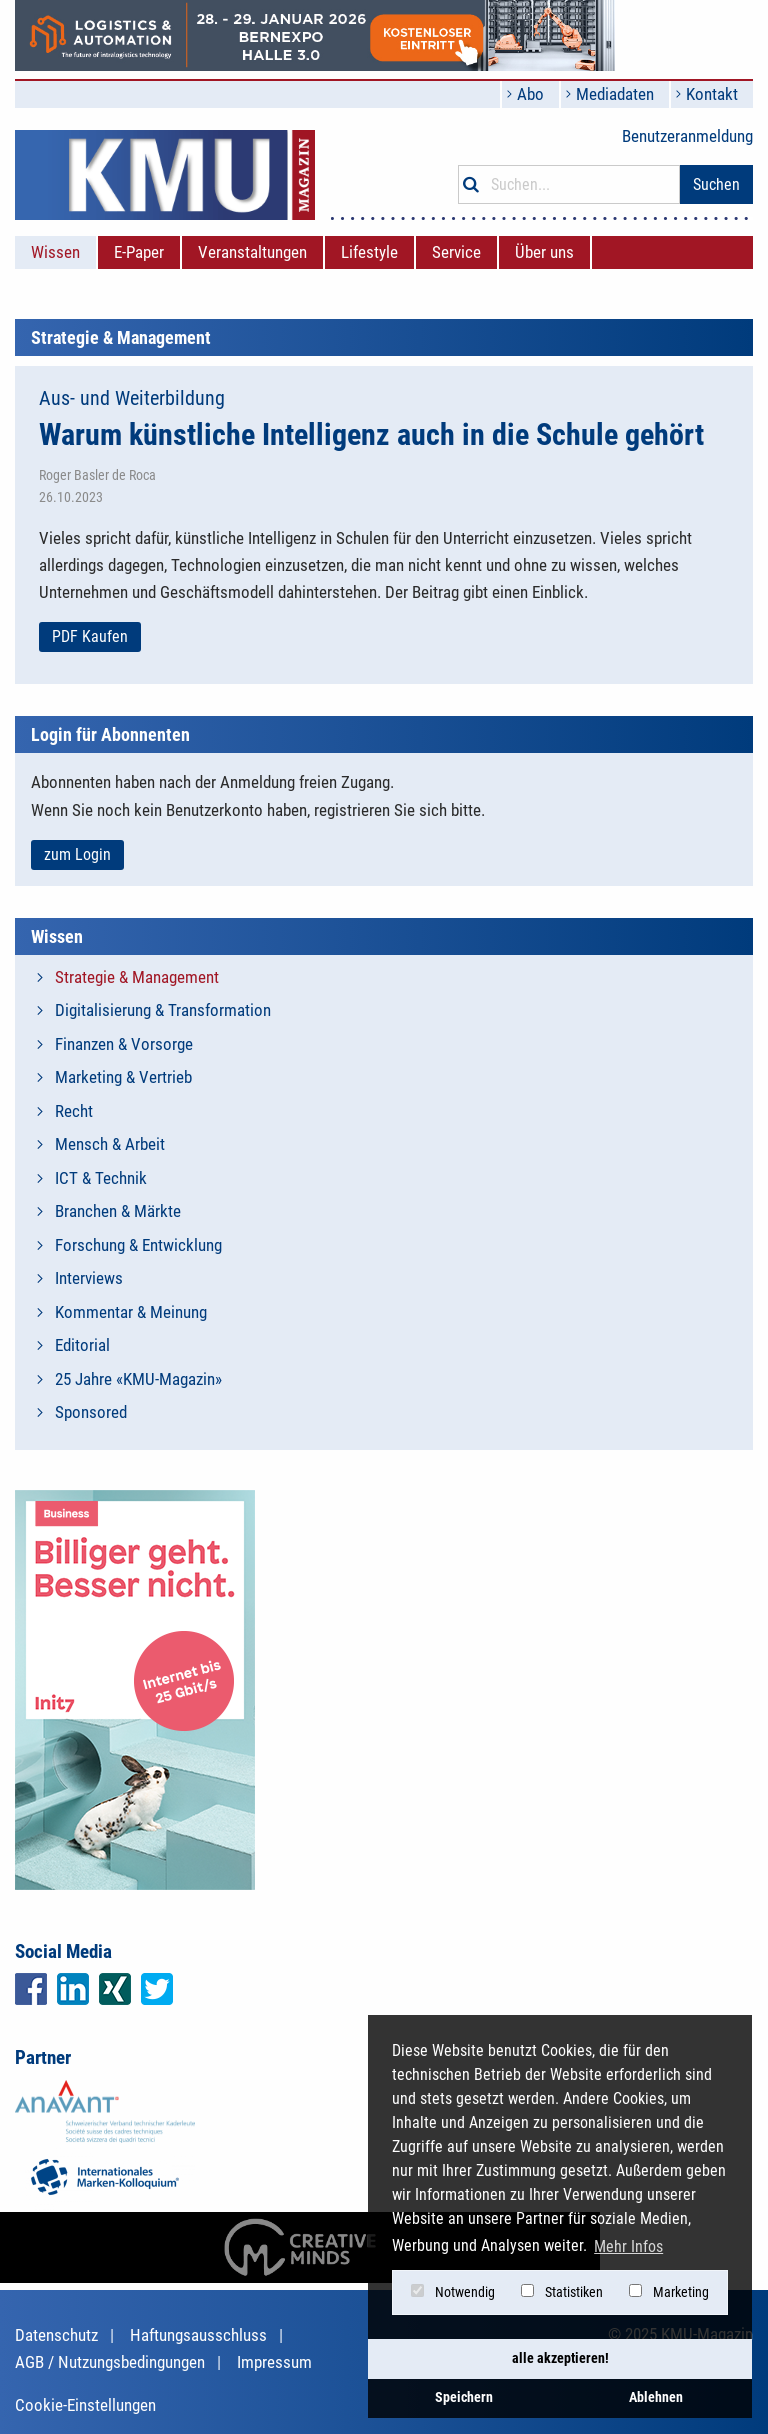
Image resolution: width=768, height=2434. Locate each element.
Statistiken (562, 2292)
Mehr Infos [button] (628, 2246)
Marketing (669, 2292)
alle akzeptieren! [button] (560, 2358)
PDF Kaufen (90, 636)
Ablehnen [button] (656, 2397)
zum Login (77, 854)
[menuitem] (55, 252)
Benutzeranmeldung (687, 136)
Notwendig (453, 2292)
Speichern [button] (464, 2397)
